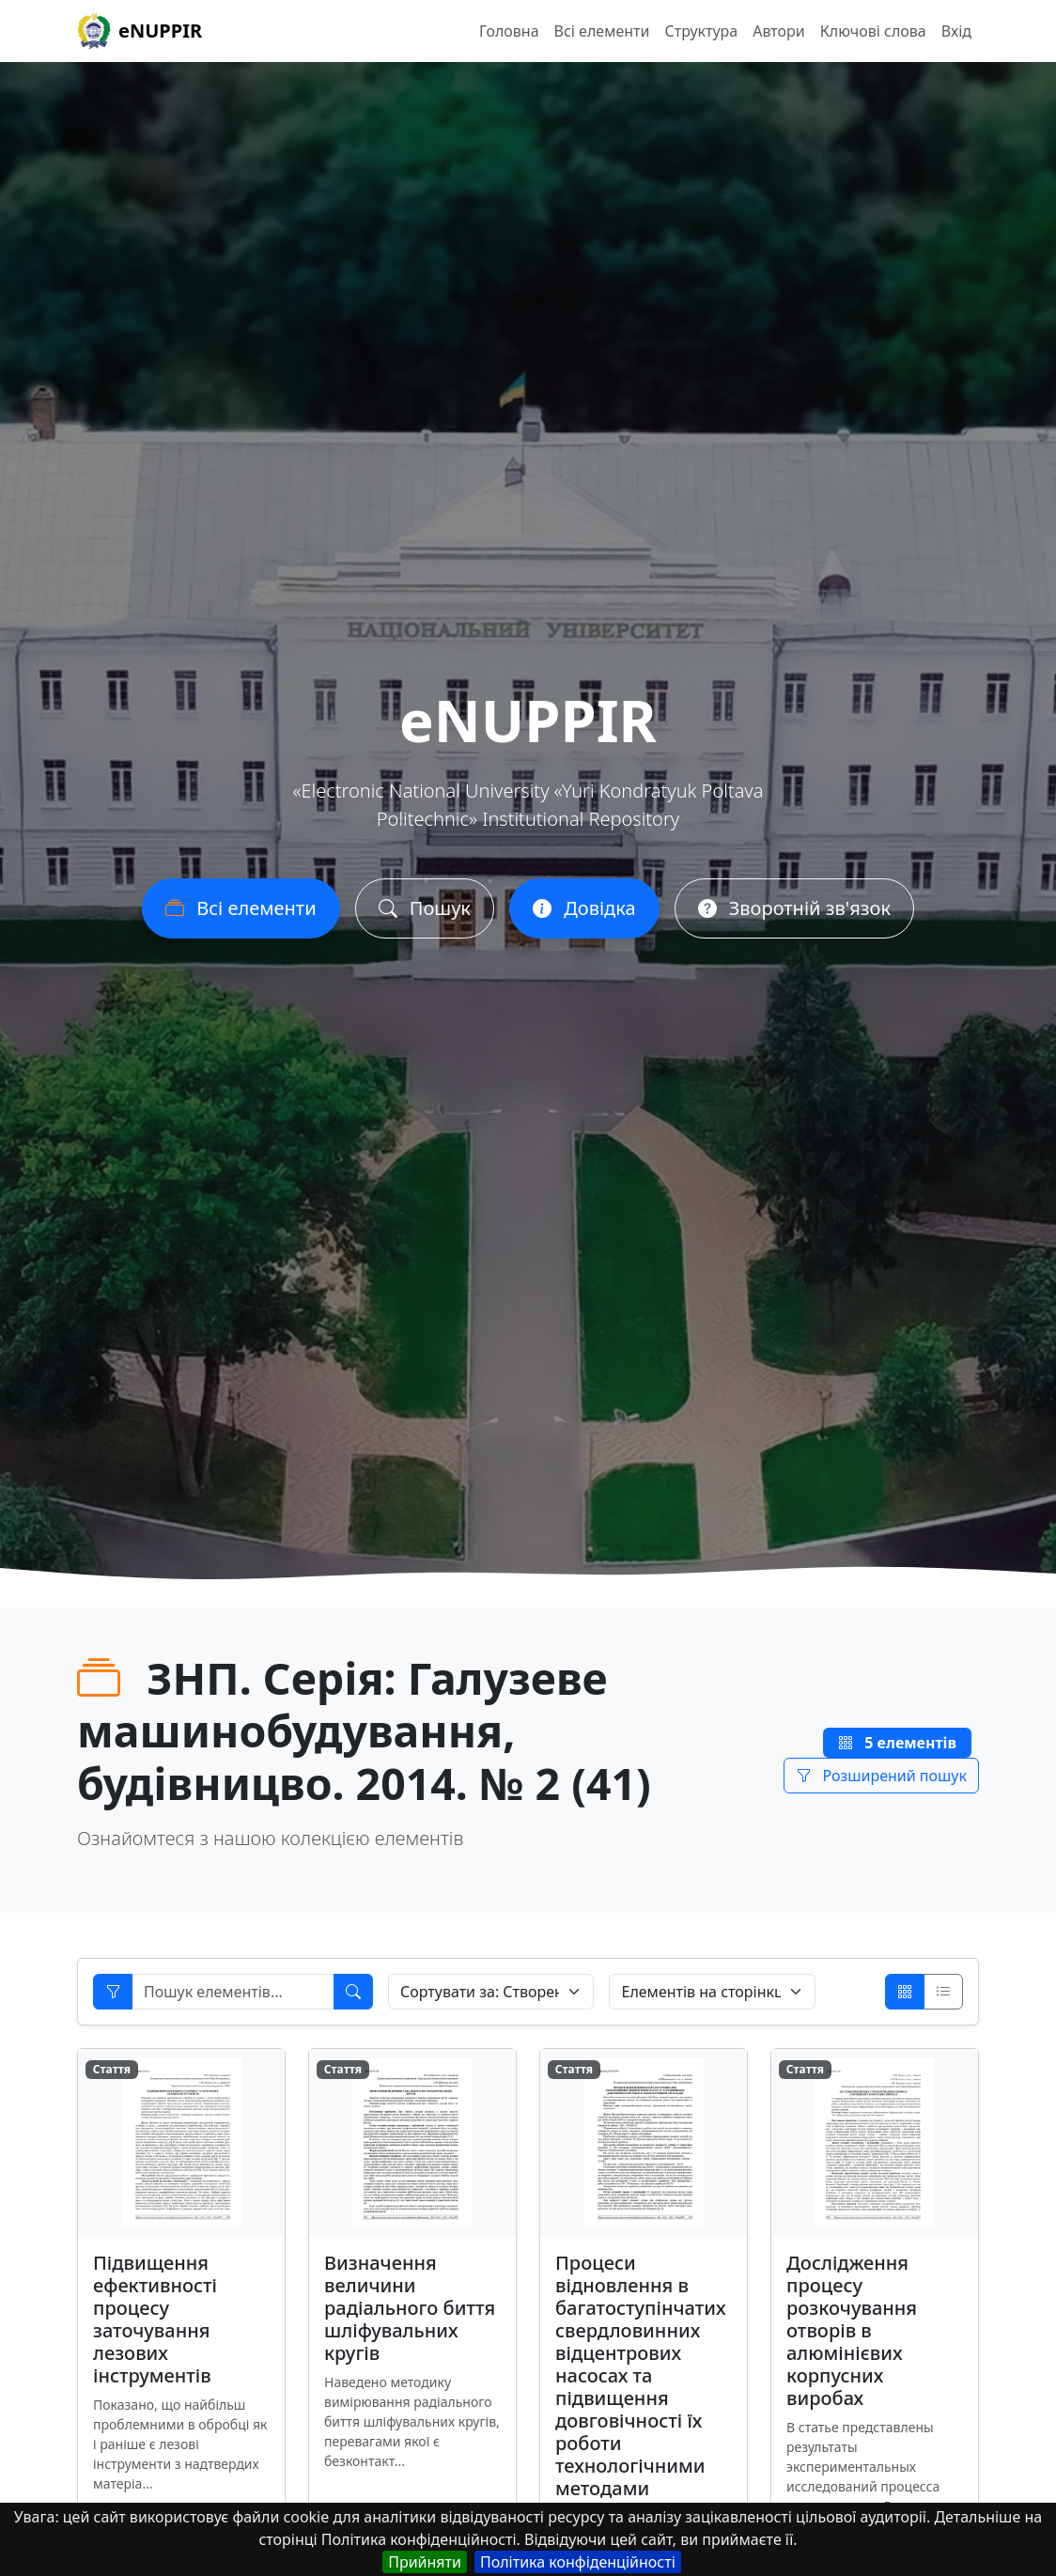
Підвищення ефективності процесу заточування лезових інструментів (155, 2319)
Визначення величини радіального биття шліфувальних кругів (409, 2308)
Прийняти (424, 2562)
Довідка (584, 916)
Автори (779, 31)
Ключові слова (873, 31)
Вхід (956, 31)
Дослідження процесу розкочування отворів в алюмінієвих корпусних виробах (851, 2330)
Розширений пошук (881, 1775)
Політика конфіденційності (578, 2562)
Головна (509, 31)
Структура (701, 31)
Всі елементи (602, 31)
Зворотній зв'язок (794, 916)
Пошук (425, 916)
